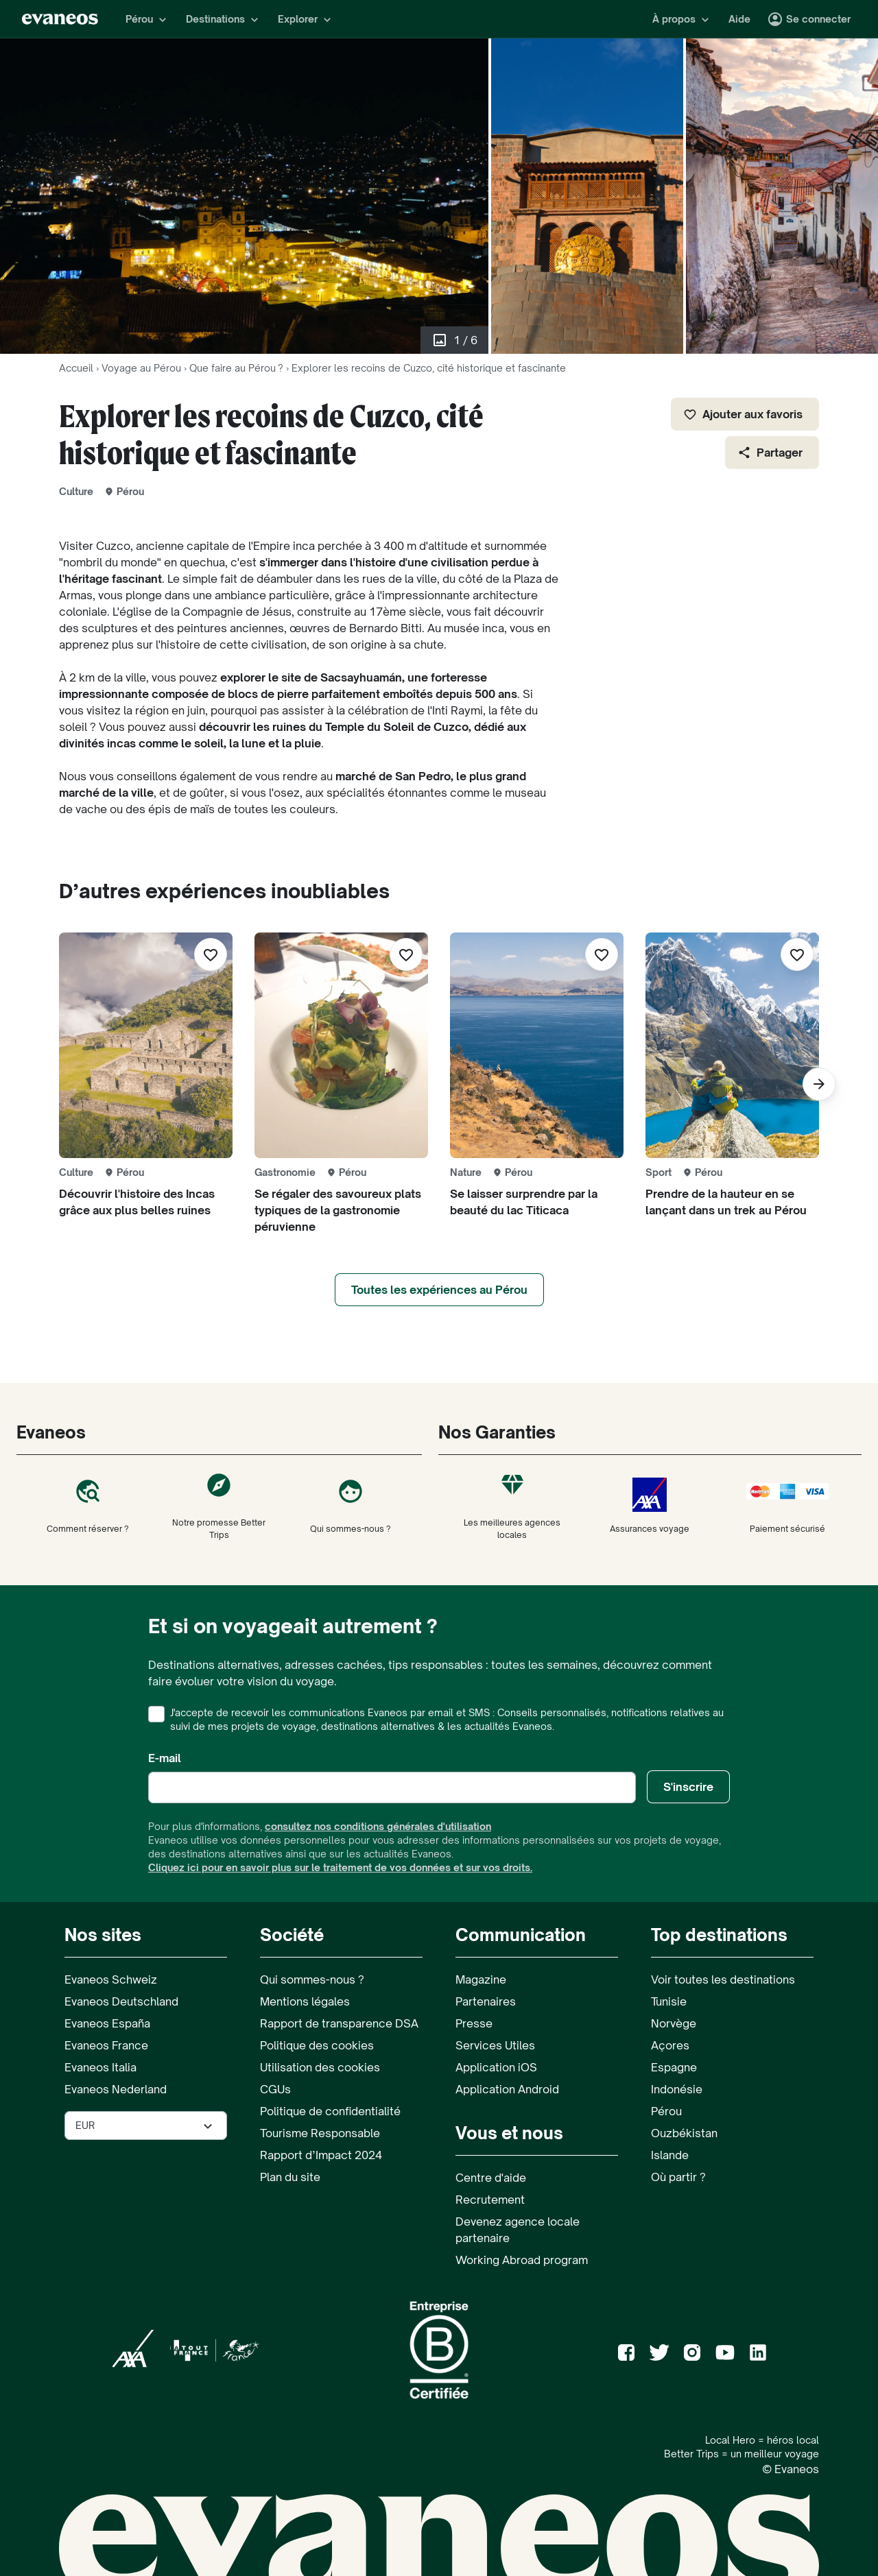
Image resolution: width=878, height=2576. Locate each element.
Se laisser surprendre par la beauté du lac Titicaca (523, 1202)
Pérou (666, 2111)
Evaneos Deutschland (121, 2001)
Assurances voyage (650, 1506)
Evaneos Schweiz (110, 1979)
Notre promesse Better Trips (219, 1505)
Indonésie (676, 2089)
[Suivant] (819, 1084)
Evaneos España (107, 2023)
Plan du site (290, 2177)
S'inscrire (688, 1787)
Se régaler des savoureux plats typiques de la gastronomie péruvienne (337, 1210)
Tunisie (669, 2001)
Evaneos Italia (100, 2067)
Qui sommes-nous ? (350, 1506)
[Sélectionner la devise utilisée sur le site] (145, 2125)
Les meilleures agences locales (513, 1505)
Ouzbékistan (684, 2133)
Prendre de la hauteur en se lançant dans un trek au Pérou (726, 1202)
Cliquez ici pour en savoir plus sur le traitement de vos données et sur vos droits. (340, 1867)
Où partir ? (678, 2177)
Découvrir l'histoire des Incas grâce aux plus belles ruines (137, 1202)
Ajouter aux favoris (743, 414)
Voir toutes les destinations (723, 1979)
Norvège (673, 2023)
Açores (670, 2045)
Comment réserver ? (88, 1506)
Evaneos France (106, 2045)
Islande (670, 2155)
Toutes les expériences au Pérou (439, 1290)
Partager (770, 452)
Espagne (674, 2067)
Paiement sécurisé (788, 1506)
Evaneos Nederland (115, 2089)
